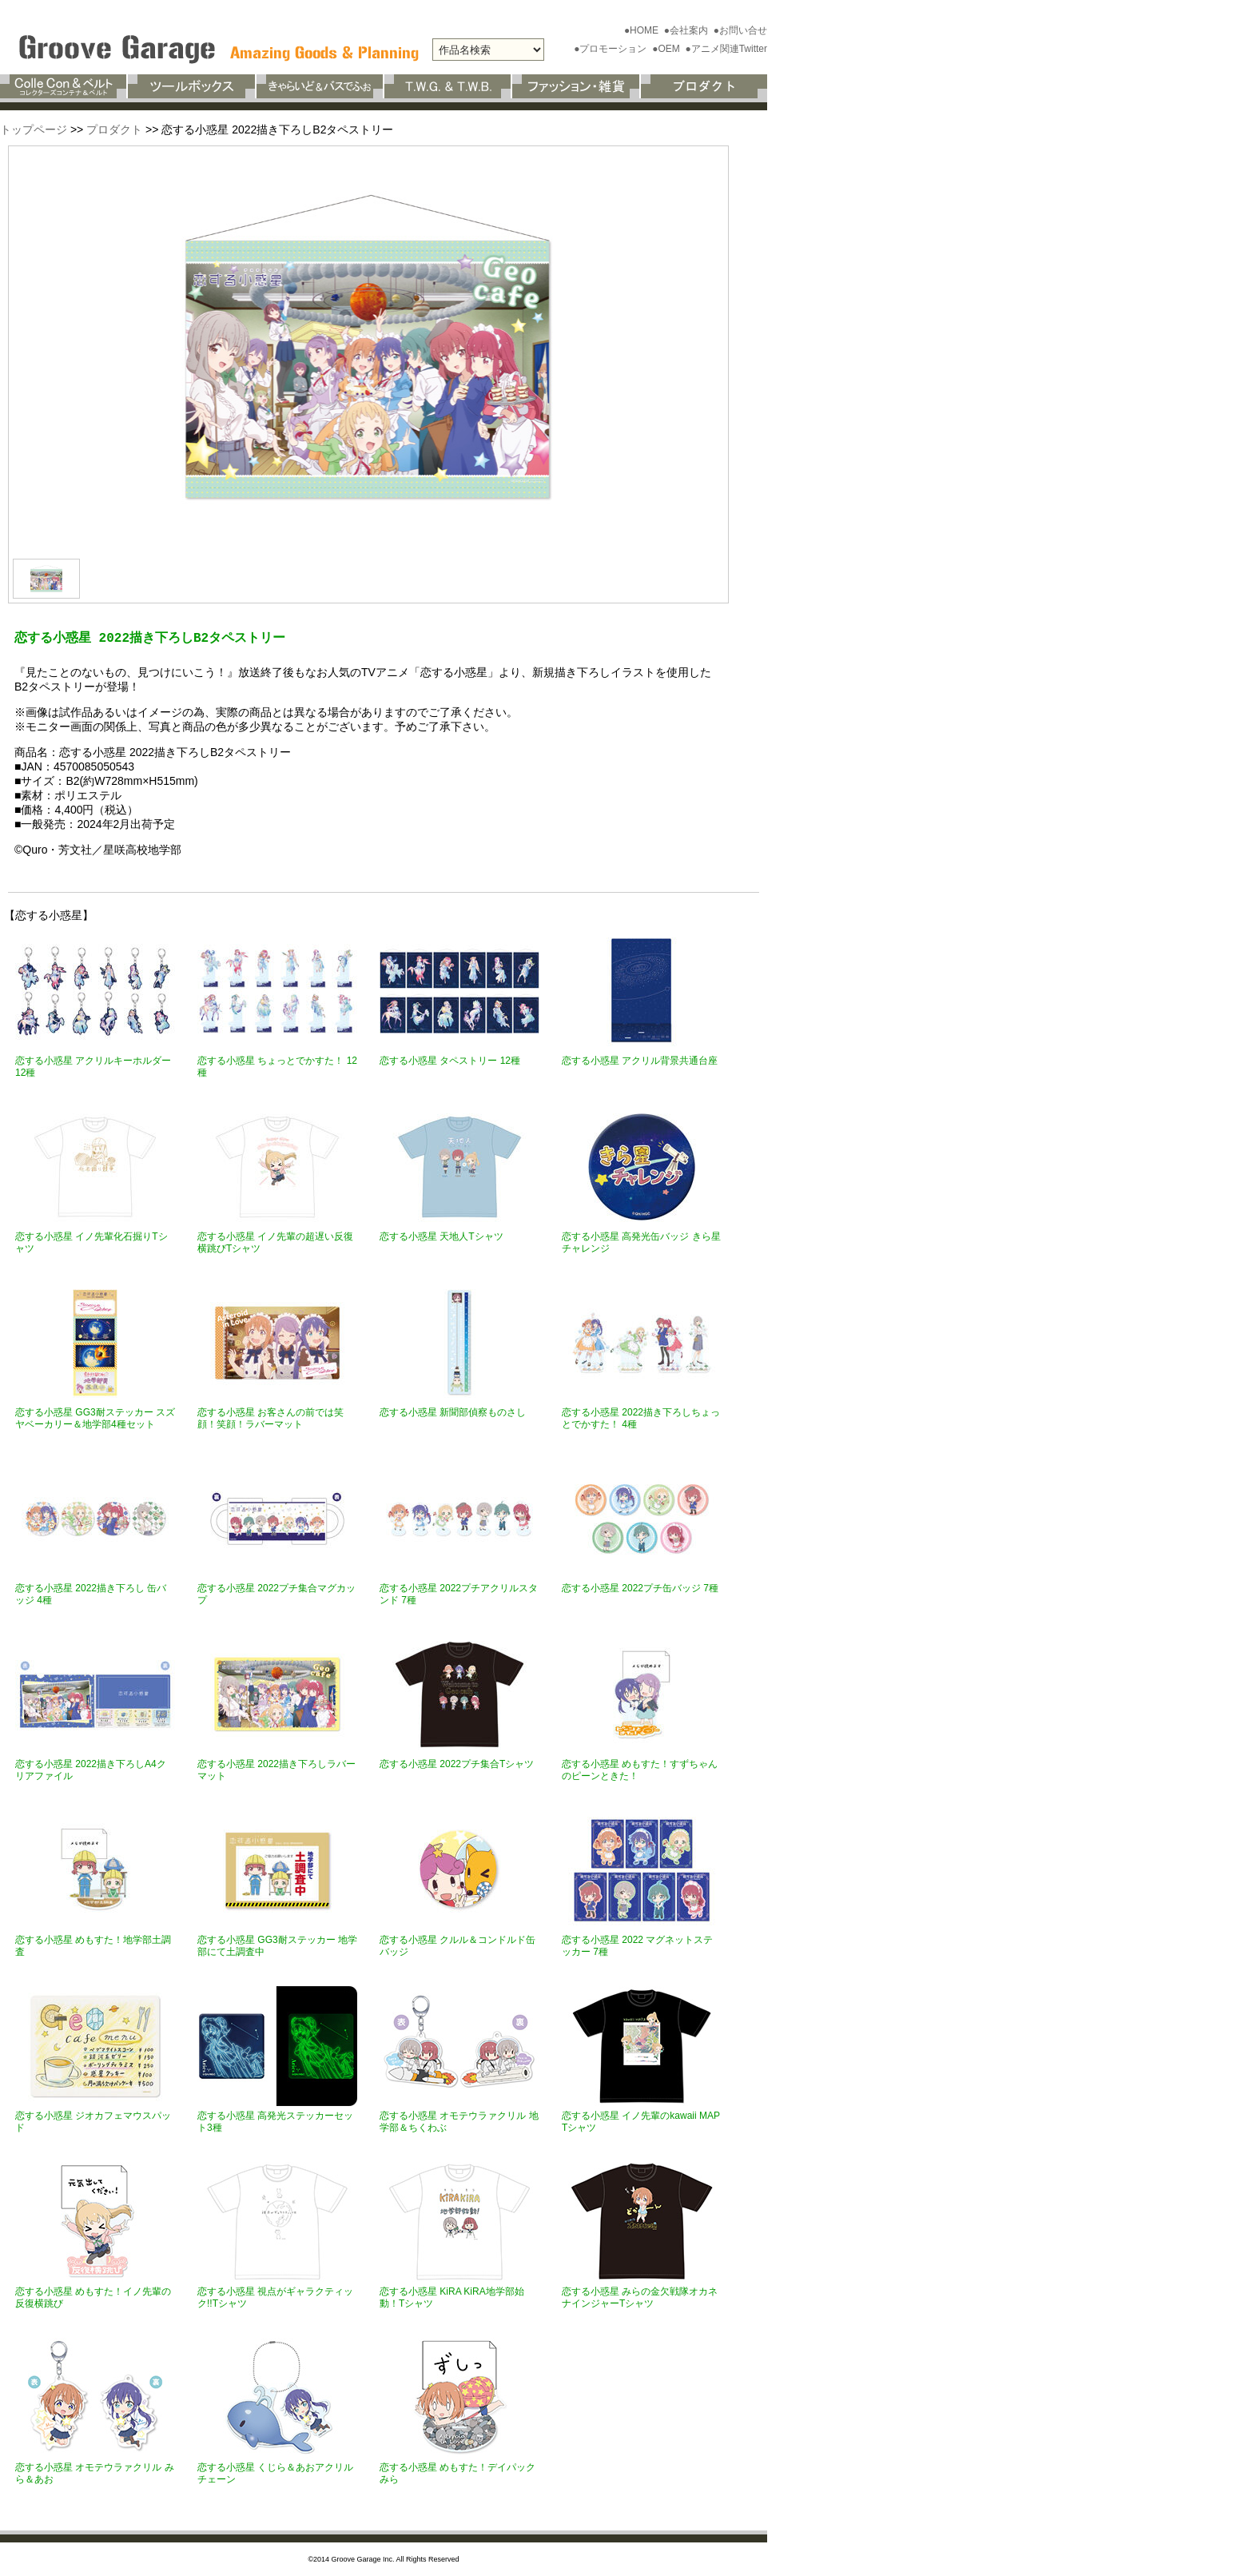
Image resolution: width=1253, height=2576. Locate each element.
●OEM (667, 48)
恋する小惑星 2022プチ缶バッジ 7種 (640, 1588)
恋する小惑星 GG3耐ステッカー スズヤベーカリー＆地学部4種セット (95, 1418)
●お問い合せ (740, 30)
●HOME (643, 30)
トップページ (33, 129)
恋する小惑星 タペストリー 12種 (450, 1060)
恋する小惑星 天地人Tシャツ (441, 1236)
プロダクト (114, 129)
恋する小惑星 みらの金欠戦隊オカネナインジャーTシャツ (640, 2297)
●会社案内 (687, 30)
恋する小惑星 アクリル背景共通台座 (640, 1060)
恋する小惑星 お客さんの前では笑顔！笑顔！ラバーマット (270, 1418)
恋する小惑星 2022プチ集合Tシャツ (457, 1764)
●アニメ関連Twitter (726, 48)
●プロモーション (612, 48)
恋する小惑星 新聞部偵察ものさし (453, 1412)
